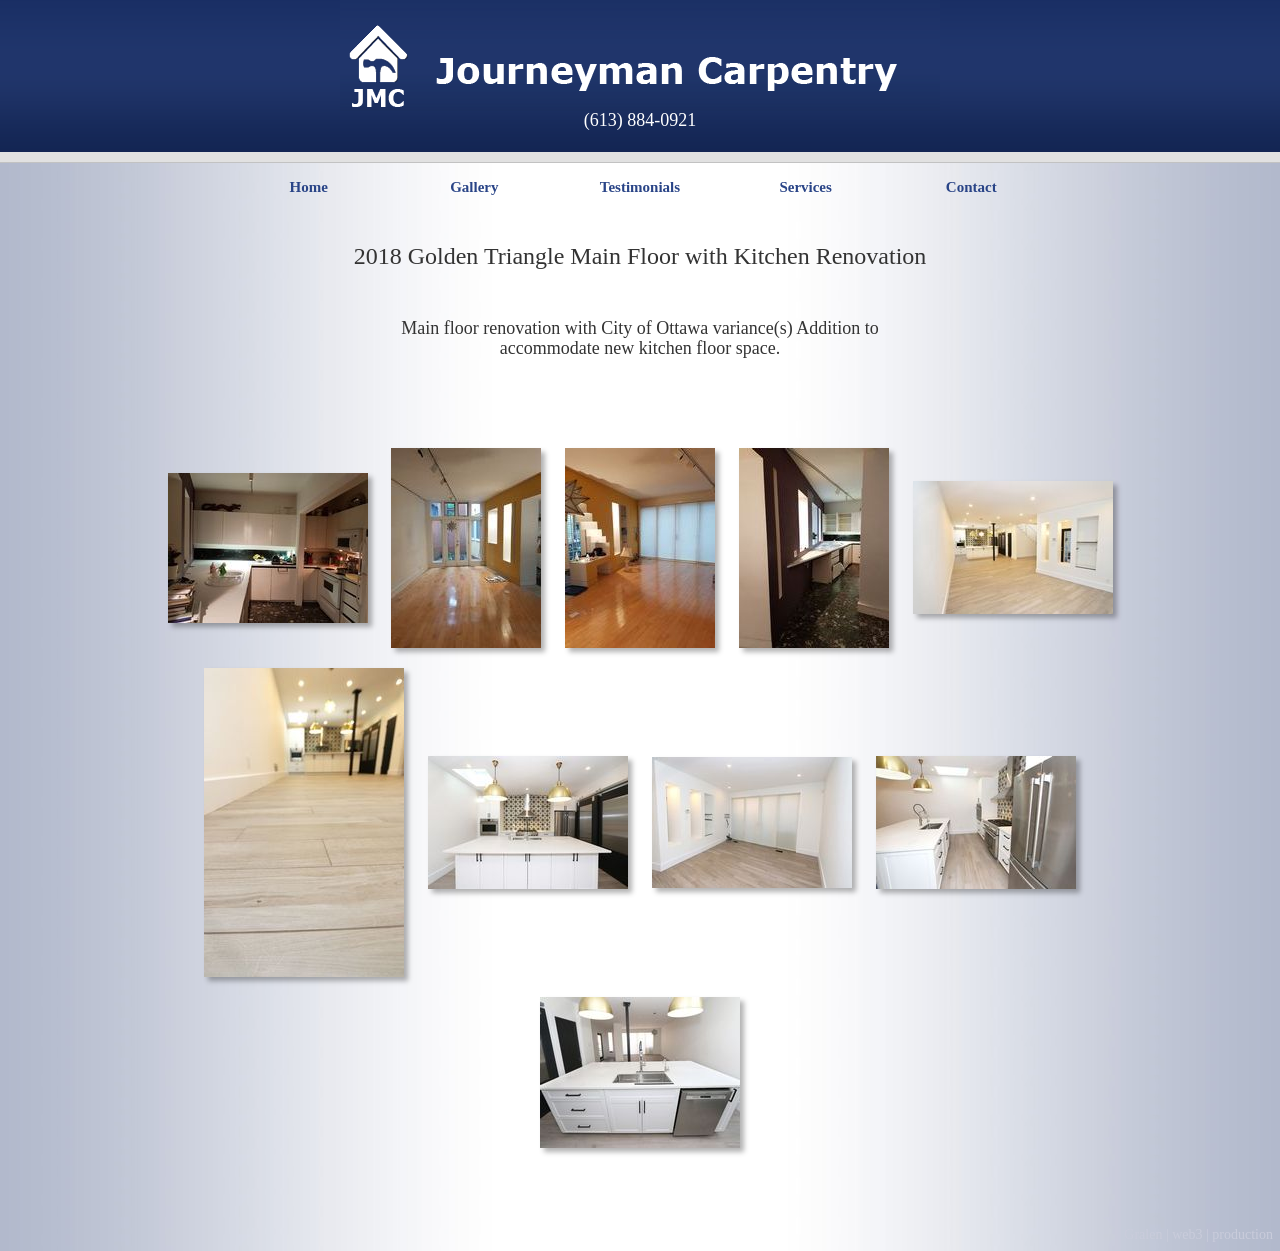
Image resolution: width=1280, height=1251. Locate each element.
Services (805, 187)
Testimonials (640, 187)
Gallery (474, 187)
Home (308, 187)
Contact (971, 187)
